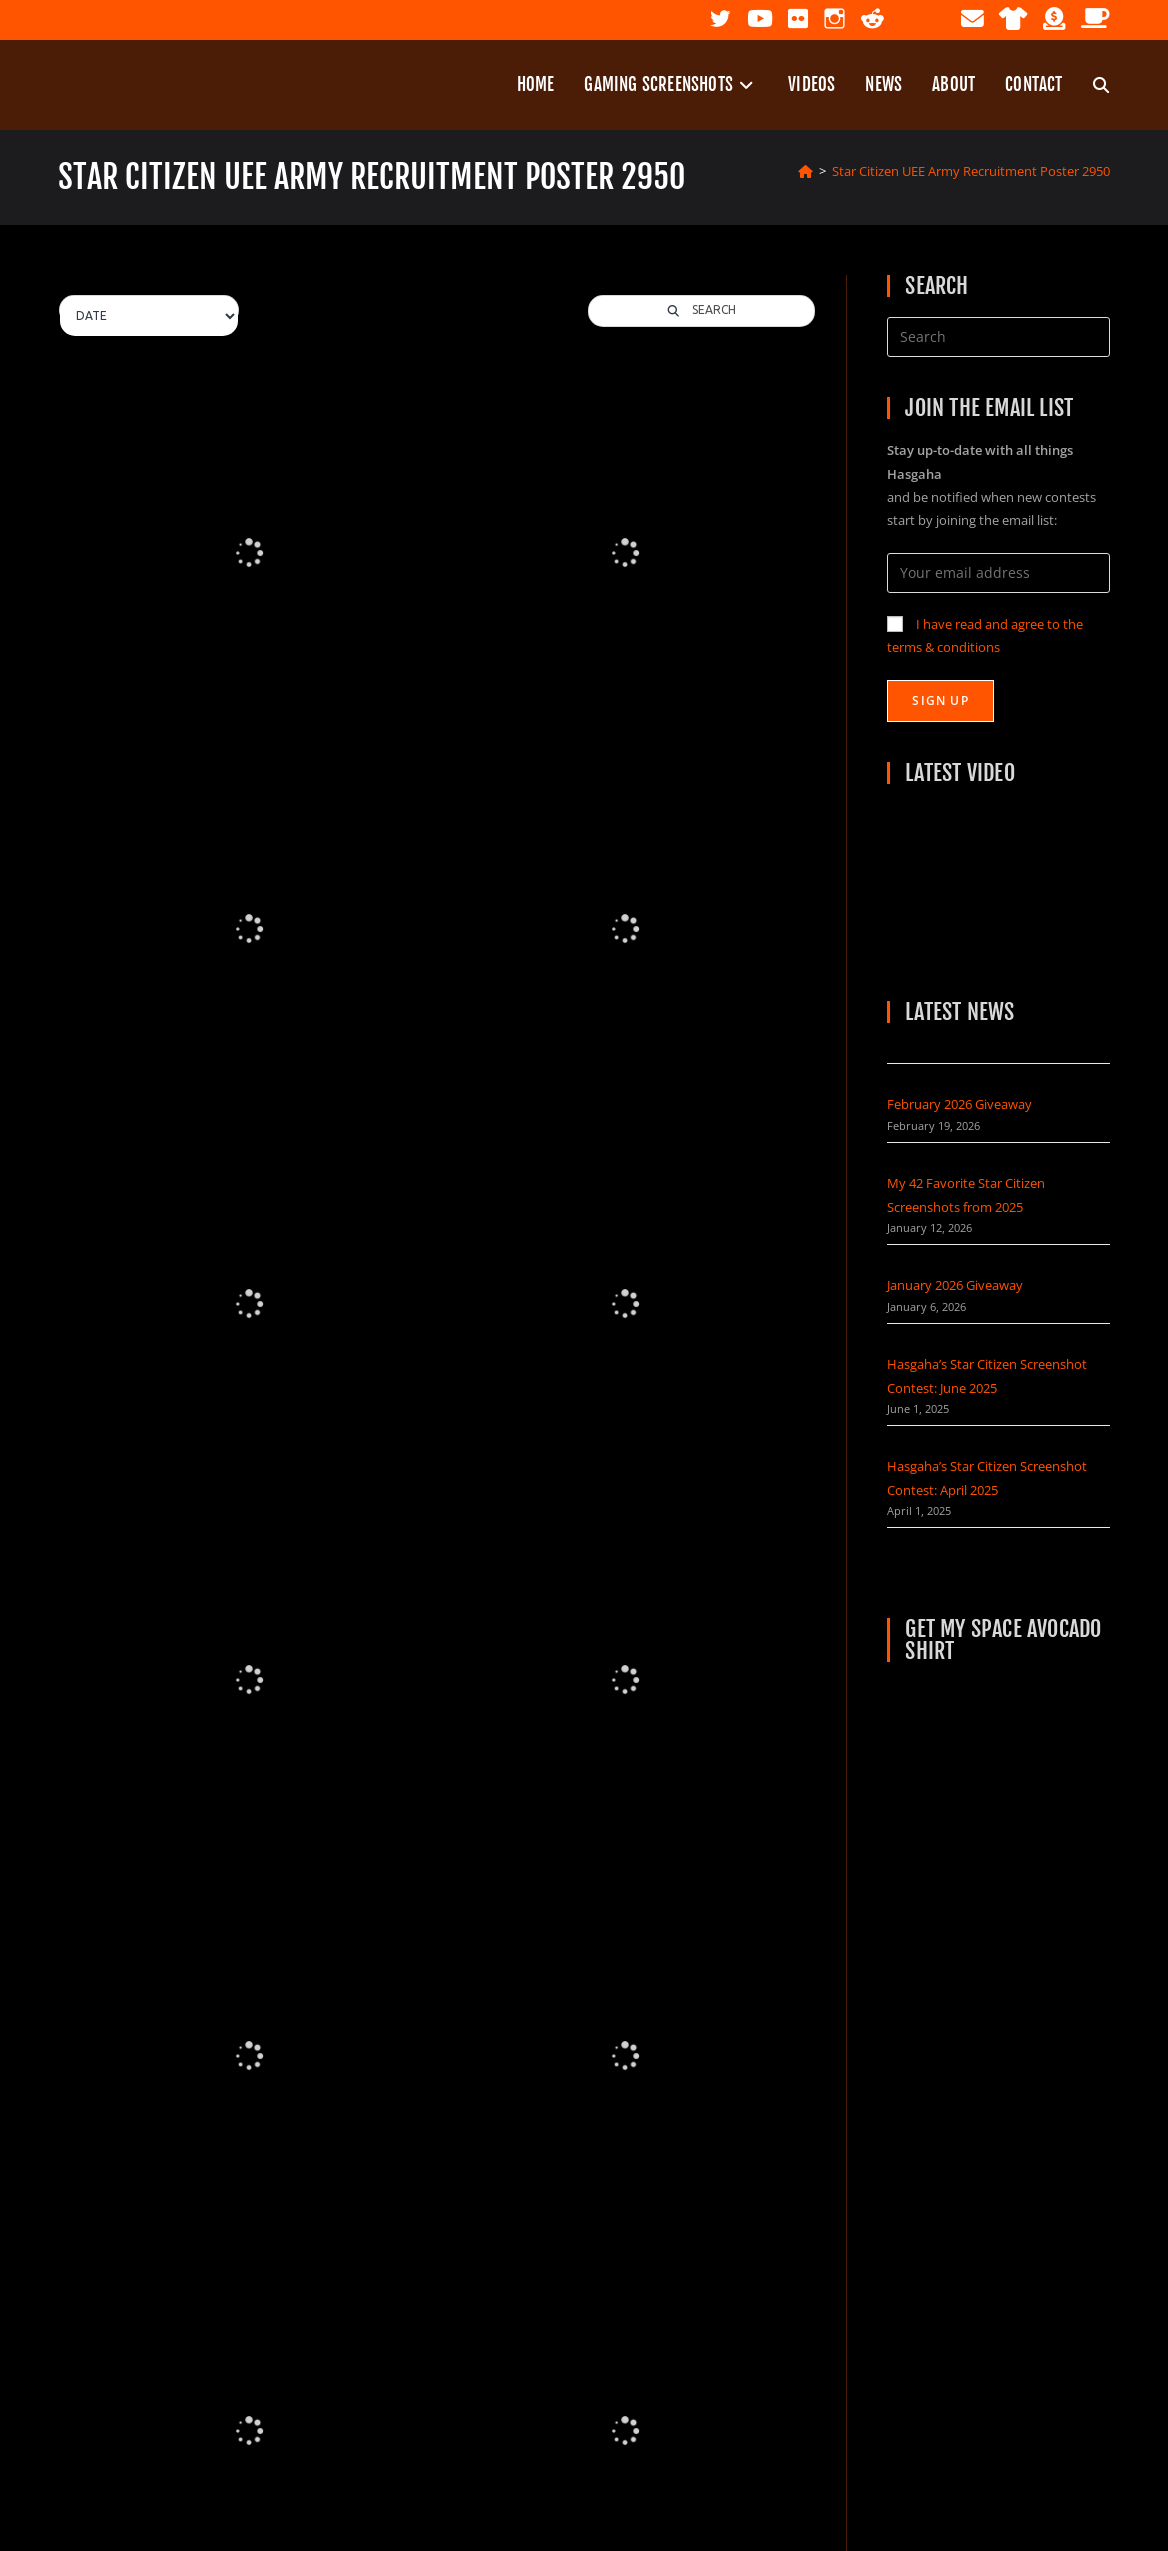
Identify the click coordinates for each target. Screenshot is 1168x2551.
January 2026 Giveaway (955, 1285)
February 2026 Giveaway (959, 1104)
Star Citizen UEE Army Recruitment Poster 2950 (971, 171)
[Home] (805, 171)
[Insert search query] (998, 337)
